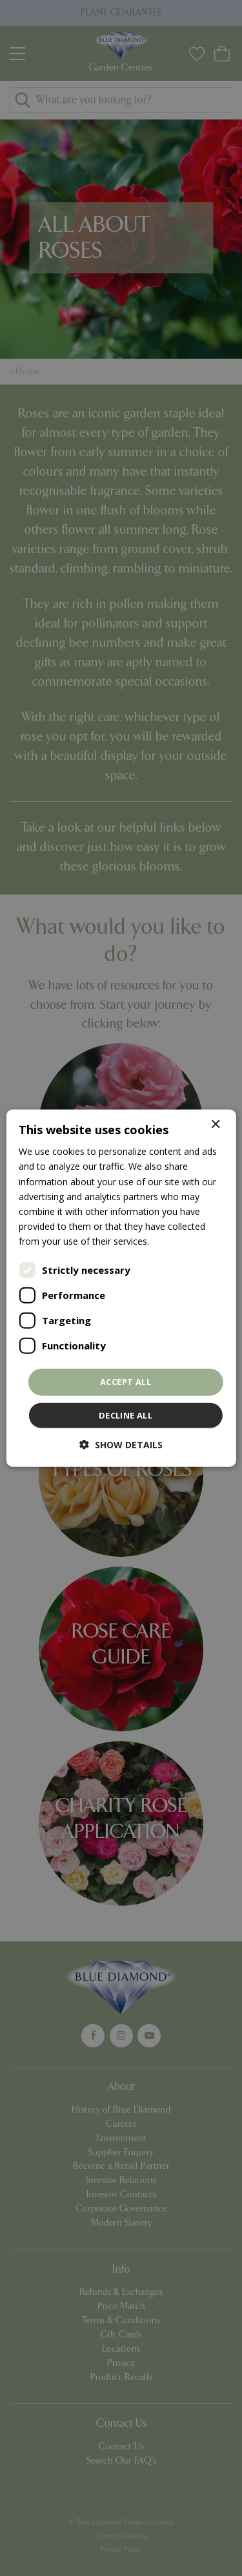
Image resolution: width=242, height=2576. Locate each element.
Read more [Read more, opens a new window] (175, 1241)
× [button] (215, 1125)
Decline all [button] (125, 1414)
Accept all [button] (125, 1382)
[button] (121, 1444)
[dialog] (121, 1288)
